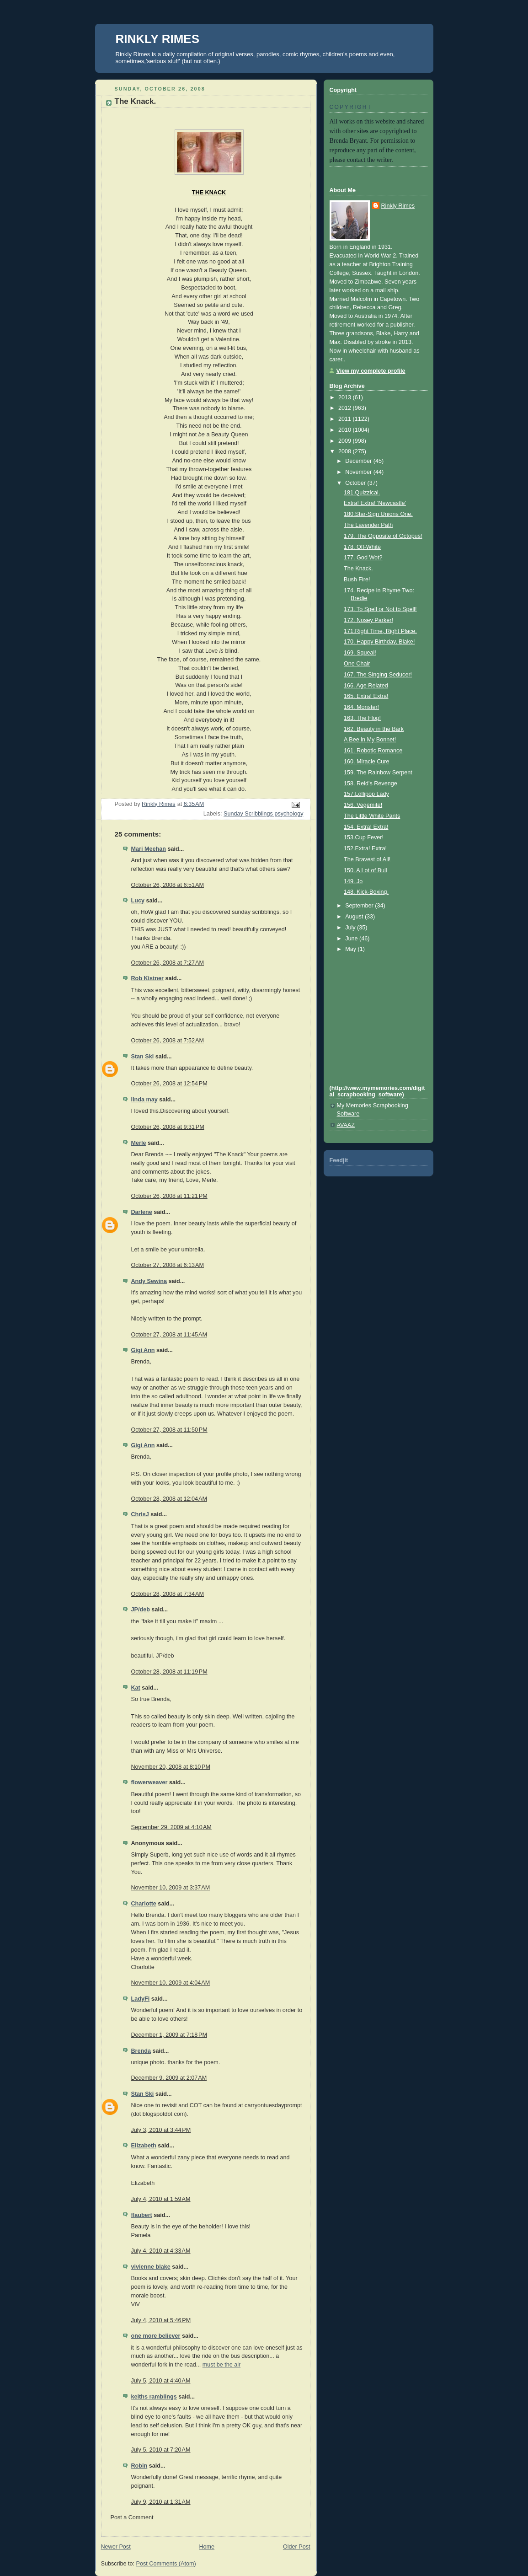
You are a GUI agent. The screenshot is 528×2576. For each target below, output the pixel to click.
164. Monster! (361, 707)
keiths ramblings (154, 2397)
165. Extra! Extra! (366, 696)
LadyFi (140, 1999)
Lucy (137, 900)
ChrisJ (140, 1514)
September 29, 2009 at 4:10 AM (171, 1827)
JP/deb (140, 1609)
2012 (345, 408)
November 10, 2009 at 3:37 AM (170, 1887)
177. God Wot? (363, 557)
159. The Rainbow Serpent (378, 772)
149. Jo (353, 881)
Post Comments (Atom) (166, 2563)
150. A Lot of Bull (365, 870)
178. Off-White (362, 547)
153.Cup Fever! (364, 837)
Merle (138, 1143)
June (352, 938)
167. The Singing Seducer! (378, 674)
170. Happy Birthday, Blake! (379, 642)
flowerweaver (149, 1782)
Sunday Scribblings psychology (264, 813)
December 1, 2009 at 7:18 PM (169, 2035)
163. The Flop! (362, 718)
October (356, 483)
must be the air (221, 2364)
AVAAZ (346, 1125)
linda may (144, 1099)
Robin (139, 2466)
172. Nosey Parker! (368, 620)
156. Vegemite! (363, 805)
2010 (345, 430)
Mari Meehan (148, 849)
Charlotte (143, 1903)
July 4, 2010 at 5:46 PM (161, 2320)
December (359, 461)
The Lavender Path (368, 525)
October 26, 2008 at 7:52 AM (167, 1040)
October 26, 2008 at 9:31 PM (167, 1127)
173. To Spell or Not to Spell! (380, 609)
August (355, 916)
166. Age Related (366, 685)
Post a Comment (132, 2517)
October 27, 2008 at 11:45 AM (169, 1334)
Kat (135, 1688)
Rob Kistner (147, 978)
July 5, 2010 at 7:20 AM (161, 2450)
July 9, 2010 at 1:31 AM (161, 2502)
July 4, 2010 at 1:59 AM (161, 2199)
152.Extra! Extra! (365, 848)
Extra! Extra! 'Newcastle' (375, 503)
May (351, 949)
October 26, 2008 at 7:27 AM (167, 963)
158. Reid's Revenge (370, 783)
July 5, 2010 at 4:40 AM (161, 2380)
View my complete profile (370, 371)
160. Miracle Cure (366, 761)
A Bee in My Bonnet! (370, 739)
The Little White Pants (372, 816)
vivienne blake (151, 2267)
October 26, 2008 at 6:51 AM (167, 885)
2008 (345, 451)
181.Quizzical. (362, 492)
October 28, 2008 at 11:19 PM (169, 1672)
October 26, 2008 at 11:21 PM (169, 1196)
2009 (345, 441)
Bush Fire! (357, 579)
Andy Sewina (149, 1281)
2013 (345, 397)
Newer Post (116, 2547)
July (351, 927)
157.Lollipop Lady (366, 794)
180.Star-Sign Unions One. (378, 514)
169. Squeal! (360, 652)
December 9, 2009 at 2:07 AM (169, 2078)
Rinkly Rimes (398, 206)
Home (206, 2547)
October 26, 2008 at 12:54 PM (169, 1083)
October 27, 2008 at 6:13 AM (167, 1265)
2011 (345, 419)
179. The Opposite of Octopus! (383, 536)
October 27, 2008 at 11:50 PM (169, 1430)
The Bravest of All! (367, 859)
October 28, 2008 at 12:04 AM (169, 1499)
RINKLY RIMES (158, 39)
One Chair (357, 663)
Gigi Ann (143, 1350)
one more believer (156, 2336)
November (359, 472)
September (360, 905)
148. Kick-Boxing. (366, 892)
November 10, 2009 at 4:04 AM (170, 1983)
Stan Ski (142, 1056)
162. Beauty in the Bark (374, 729)
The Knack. (358, 568)
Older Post (296, 2547)
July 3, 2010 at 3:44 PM (161, 2130)
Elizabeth (143, 2145)
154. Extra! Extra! (366, 827)
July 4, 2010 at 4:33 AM (161, 2251)
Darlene (141, 1212)
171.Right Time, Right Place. (380, 631)
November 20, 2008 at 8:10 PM (170, 1767)
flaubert (141, 2215)
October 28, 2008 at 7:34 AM (167, 1594)
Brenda (141, 2051)
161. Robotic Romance (373, 750)
